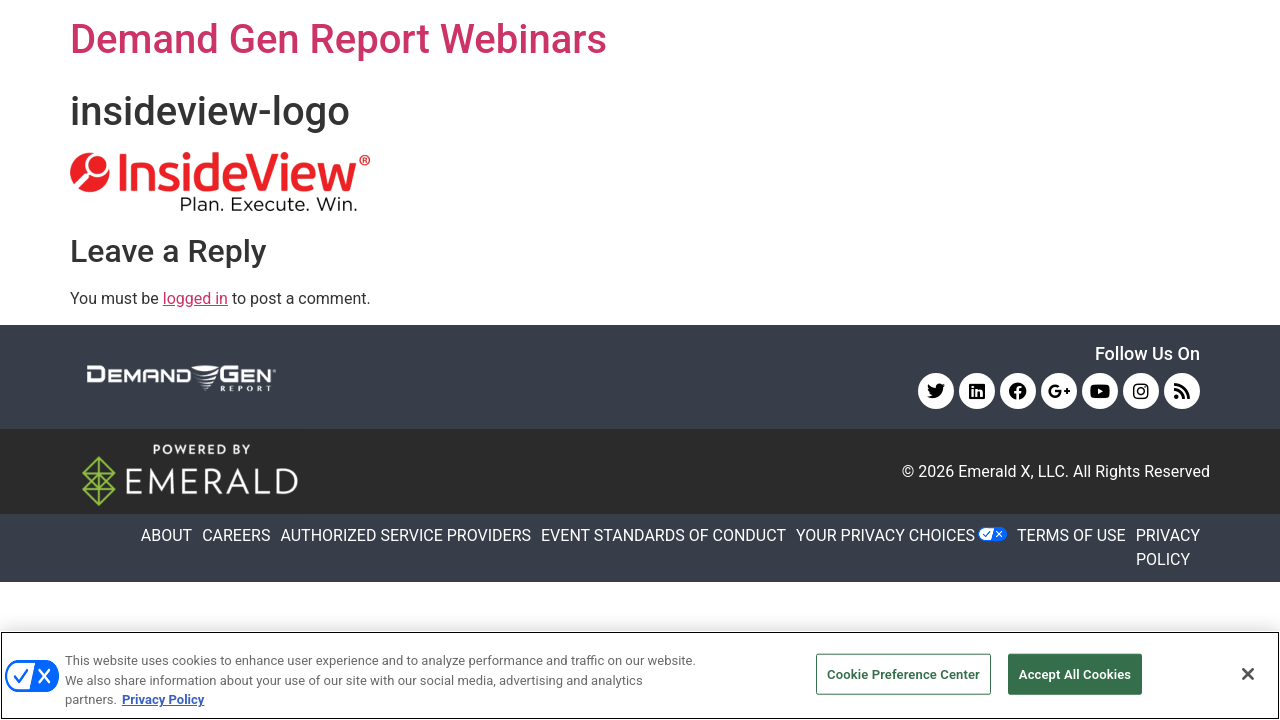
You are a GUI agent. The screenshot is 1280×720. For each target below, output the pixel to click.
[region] (640, 675)
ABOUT (166, 535)
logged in (195, 298)
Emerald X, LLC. (1013, 471)
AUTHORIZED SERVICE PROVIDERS (405, 535)
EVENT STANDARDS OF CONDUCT (663, 535)
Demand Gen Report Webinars (338, 39)
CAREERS (236, 535)
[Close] (1248, 674)
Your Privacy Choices (885, 535)
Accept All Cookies (1075, 673)
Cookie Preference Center (903, 673)
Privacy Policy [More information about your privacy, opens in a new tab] (163, 699)
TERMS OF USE (1071, 535)
